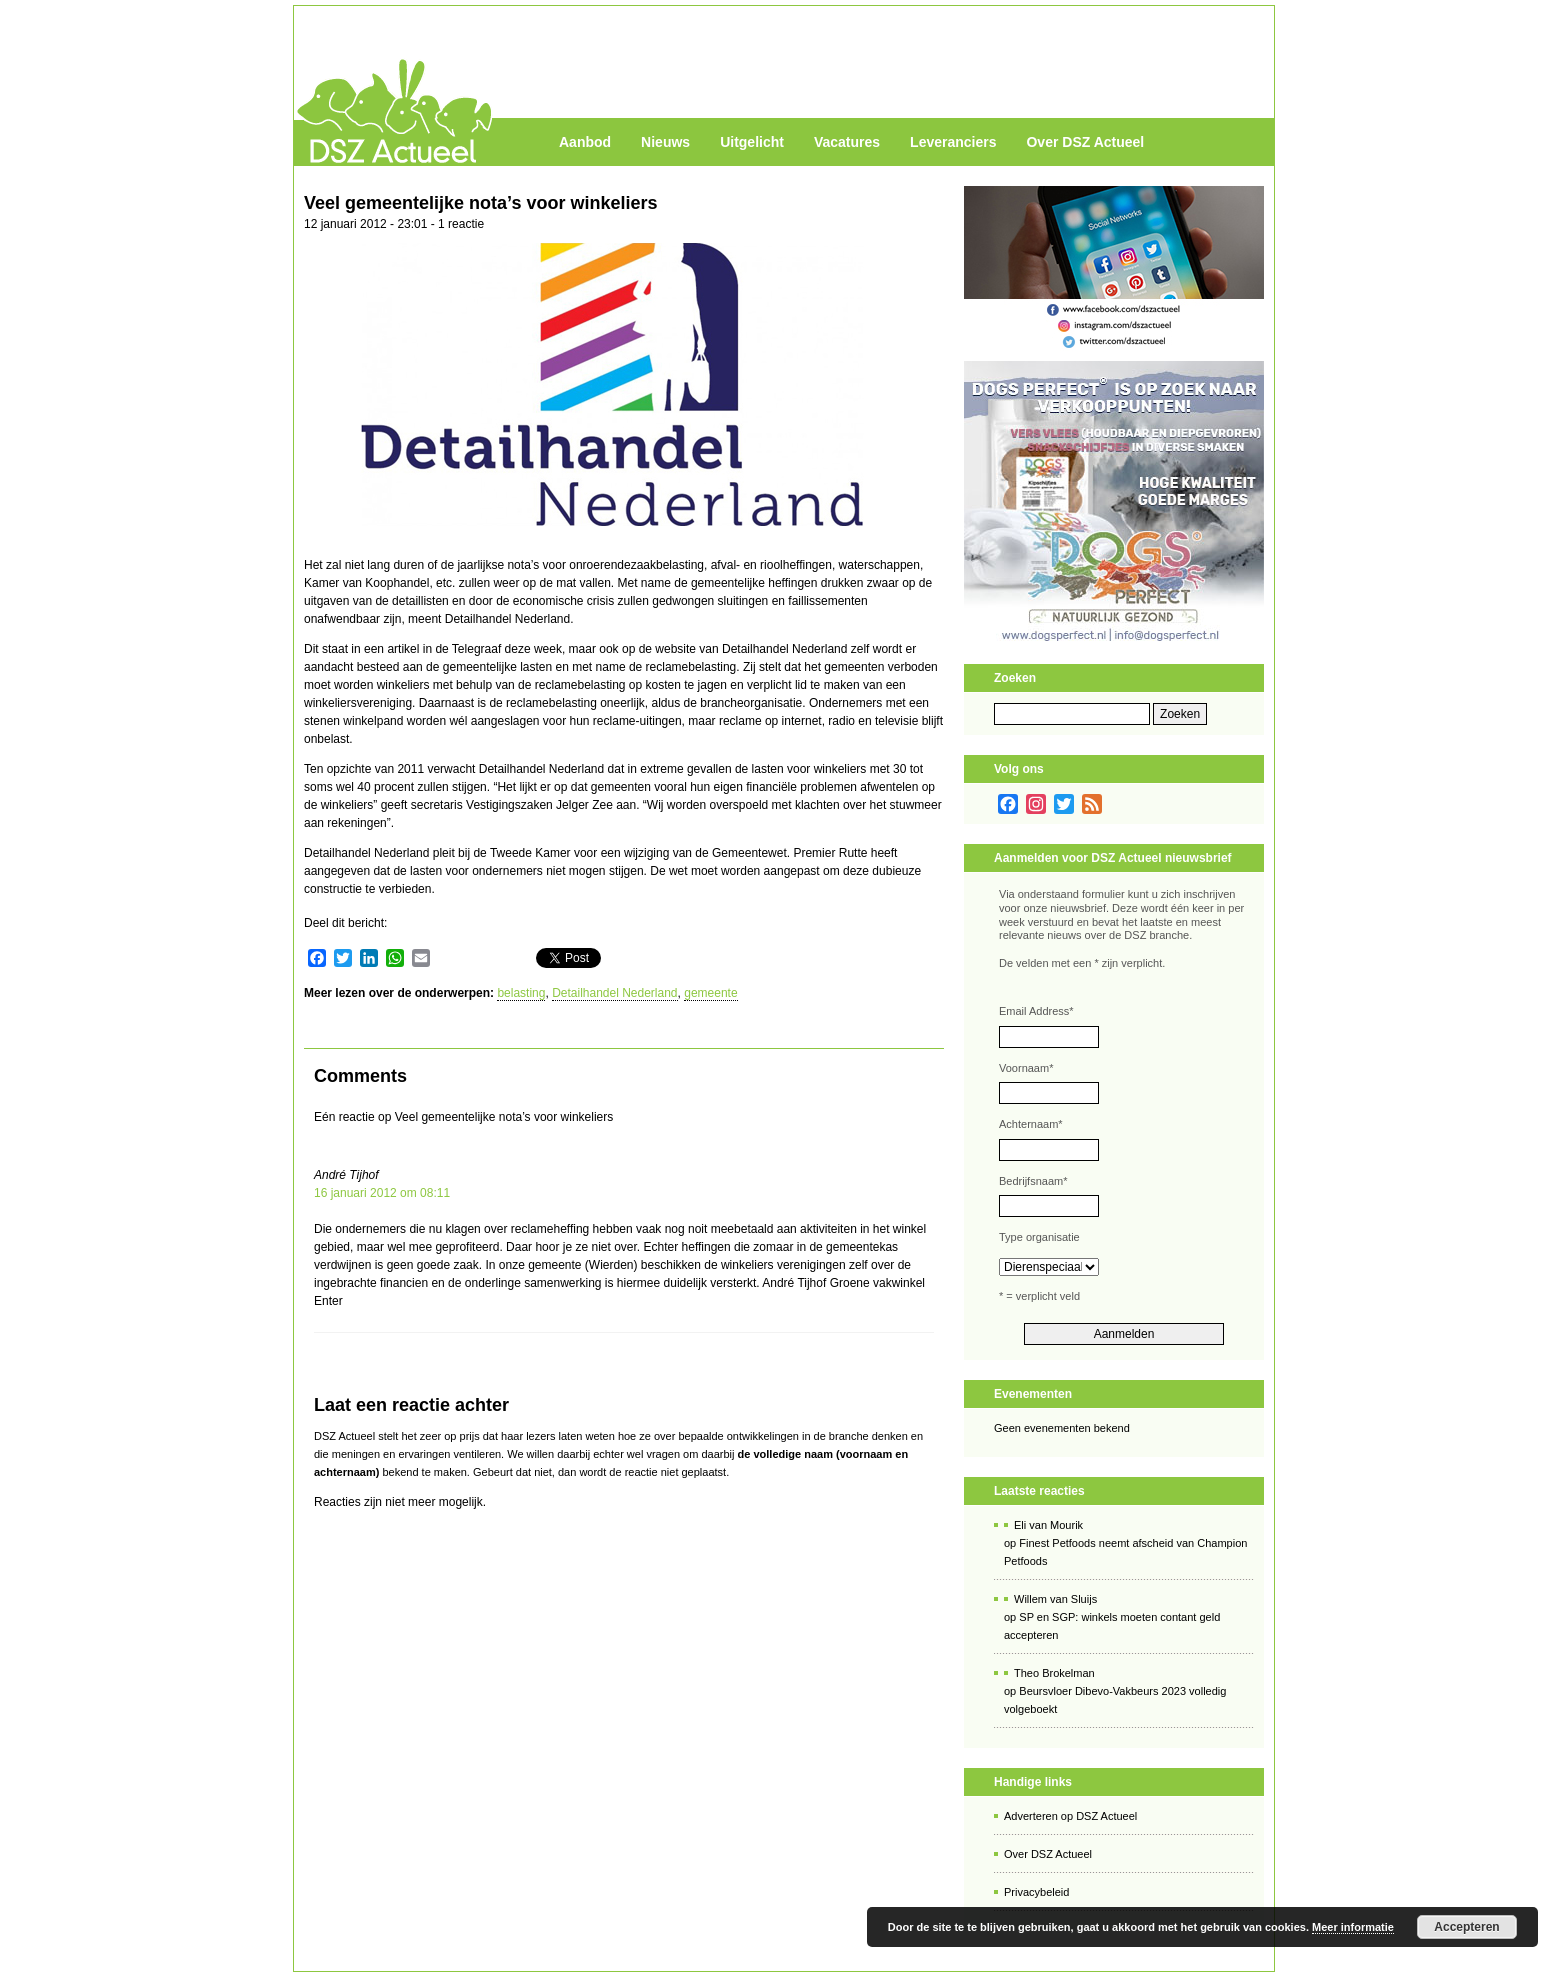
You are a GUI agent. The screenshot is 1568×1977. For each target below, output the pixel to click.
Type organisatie (1039, 1237)
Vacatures (847, 142)
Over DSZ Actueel (1085, 142)
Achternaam (1031, 1124)
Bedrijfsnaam (1033, 1181)
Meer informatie (1353, 1927)
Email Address (1036, 1011)
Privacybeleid (1036, 1892)
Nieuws (665, 142)
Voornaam (1026, 1068)
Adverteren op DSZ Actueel (1070, 1816)
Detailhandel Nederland (614, 993)
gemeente (710, 993)
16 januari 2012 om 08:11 (382, 1193)
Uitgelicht (752, 142)
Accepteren (1466, 1927)
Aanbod (585, 142)
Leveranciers (953, 142)
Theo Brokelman (1054, 1673)
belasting (521, 993)
